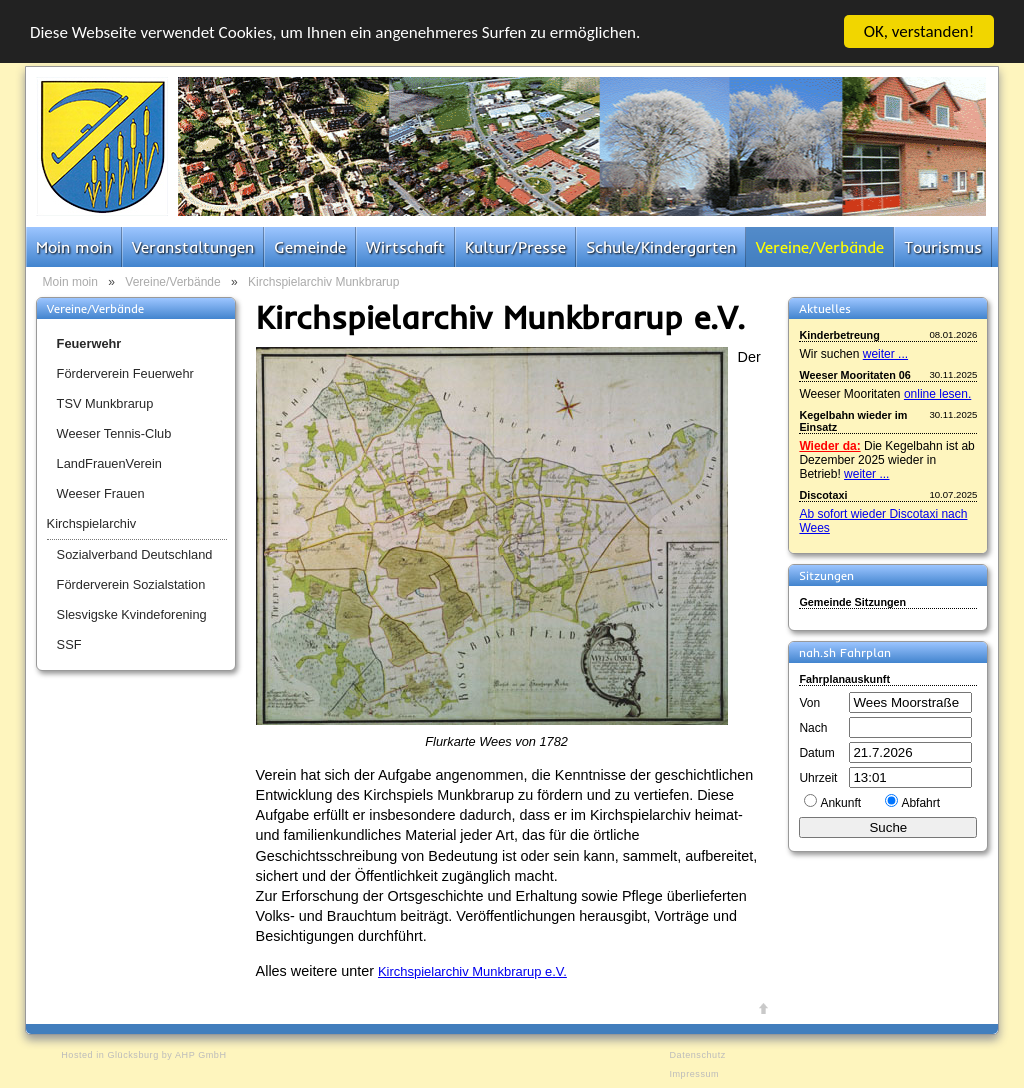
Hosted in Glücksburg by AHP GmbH (143, 1055)
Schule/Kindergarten (661, 247)
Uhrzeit (818, 778)
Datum (816, 753)
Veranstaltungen (193, 247)
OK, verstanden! (919, 31)
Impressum (694, 1074)
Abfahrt (920, 803)
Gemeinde (310, 247)
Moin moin (74, 247)
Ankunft (840, 803)
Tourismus (943, 247)
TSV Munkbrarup (105, 403)
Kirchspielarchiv (92, 523)
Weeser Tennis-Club (114, 433)
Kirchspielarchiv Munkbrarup (323, 282)
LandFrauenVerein (109, 463)
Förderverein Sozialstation (131, 584)
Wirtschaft (405, 247)
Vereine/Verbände (820, 247)
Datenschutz (697, 1055)
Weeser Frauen (101, 493)
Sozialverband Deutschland (135, 554)
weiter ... (885, 354)
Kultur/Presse (515, 247)
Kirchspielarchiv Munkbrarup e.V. (472, 971)
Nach (813, 728)
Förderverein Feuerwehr (125, 373)
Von (809, 703)
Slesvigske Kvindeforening (132, 614)
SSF (69, 644)
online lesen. (937, 394)
